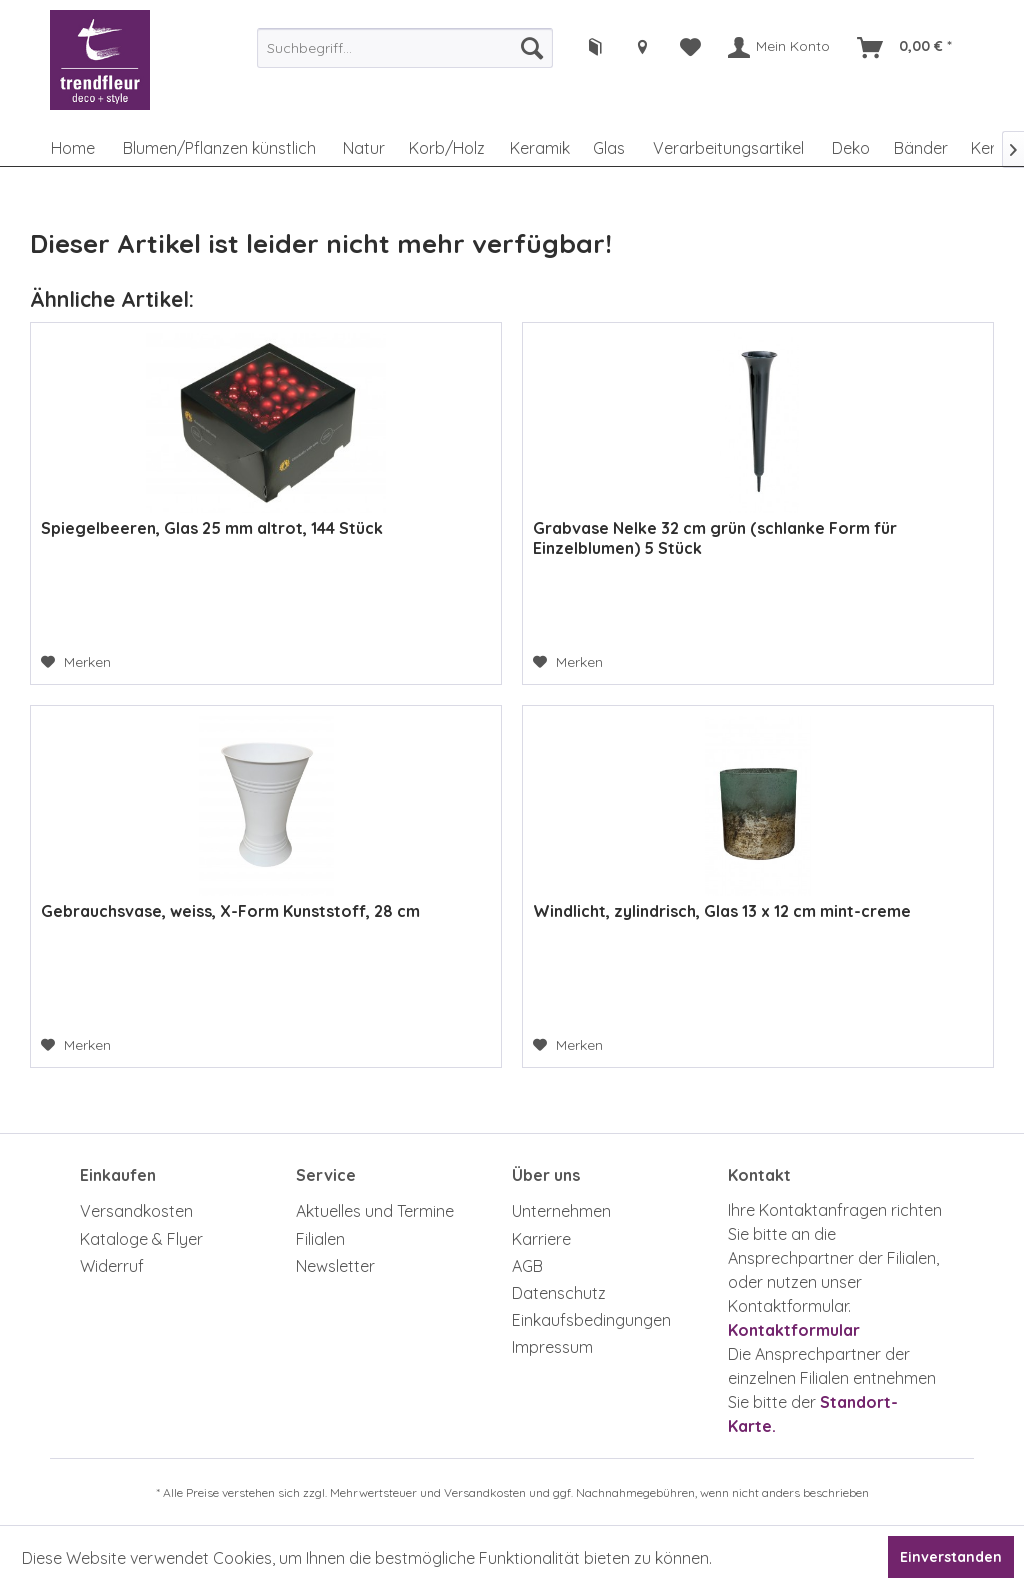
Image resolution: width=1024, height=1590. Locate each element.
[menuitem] (405, 48)
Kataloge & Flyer (141, 1239)
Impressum (552, 1347)
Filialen (320, 1239)
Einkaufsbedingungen (591, 1320)
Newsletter (335, 1266)
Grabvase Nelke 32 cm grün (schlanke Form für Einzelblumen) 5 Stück (715, 538)
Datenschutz (559, 1293)
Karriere (541, 1239)
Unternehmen (561, 1211)
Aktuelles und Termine (375, 1211)
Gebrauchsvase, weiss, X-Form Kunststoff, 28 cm (230, 911)
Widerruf (112, 1266)
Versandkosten (136, 1211)
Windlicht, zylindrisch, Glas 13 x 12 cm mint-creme (722, 911)
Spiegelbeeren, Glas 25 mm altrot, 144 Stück (212, 528)
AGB (527, 1266)
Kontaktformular (794, 1330)
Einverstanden (951, 1557)
